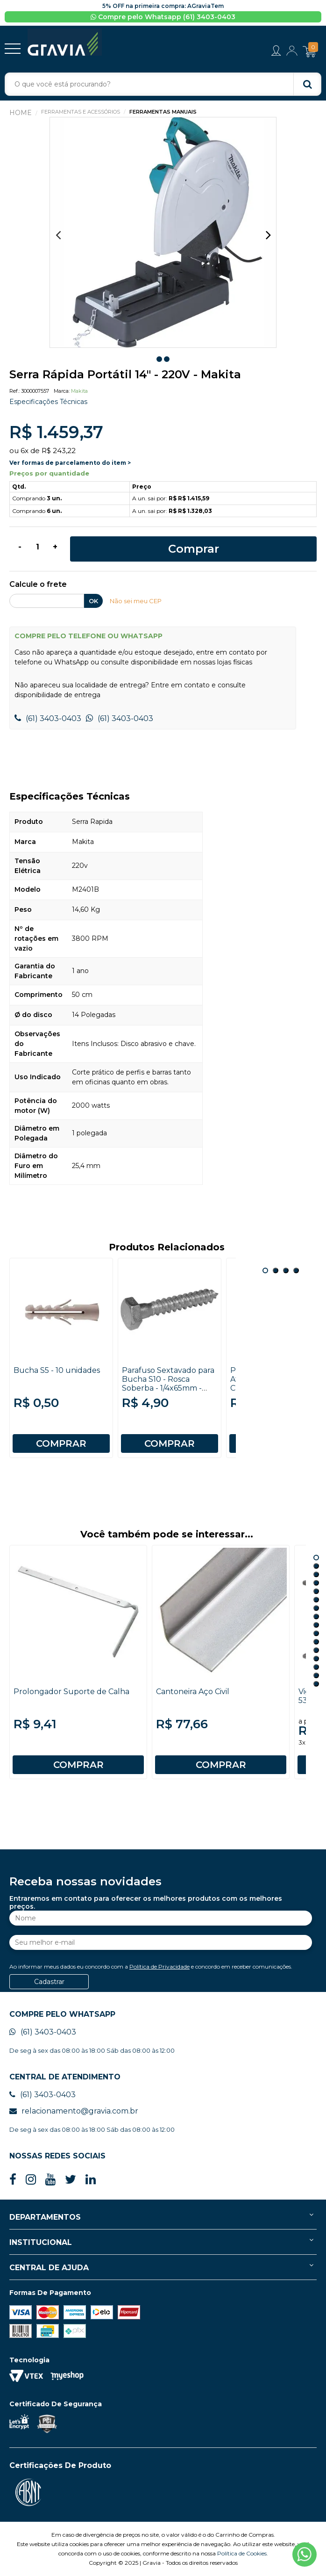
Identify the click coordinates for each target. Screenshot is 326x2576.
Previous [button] (58, 234)
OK (93, 601)
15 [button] (316, 1675)
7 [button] (316, 1608)
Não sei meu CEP (136, 601)
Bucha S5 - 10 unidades (57, 1370)
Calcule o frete (38, 585)
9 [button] (316, 1625)
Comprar (193, 549)
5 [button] (316, 1591)
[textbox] (163, 84)
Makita (79, 391)
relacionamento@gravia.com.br (73, 2111)
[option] (163, 232)
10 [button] (316, 1633)
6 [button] (316, 1599)
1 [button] (159, 359)
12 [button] (316, 1650)
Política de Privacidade (159, 1966)
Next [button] (268, 234)
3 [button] (286, 1270)
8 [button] (316, 1616)
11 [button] (316, 1642)
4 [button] (296, 1270)
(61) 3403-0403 (47, 718)
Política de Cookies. (242, 2553)
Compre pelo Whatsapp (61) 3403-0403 (163, 17)
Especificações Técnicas (48, 401)
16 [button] (316, 1684)
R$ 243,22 (59, 450)
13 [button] (316, 1658)
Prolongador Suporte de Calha (71, 1691)
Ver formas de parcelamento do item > (70, 462)
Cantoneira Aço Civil (192, 1691)
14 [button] (316, 1667)
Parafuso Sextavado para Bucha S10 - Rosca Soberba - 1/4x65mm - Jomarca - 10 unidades (168, 1383)
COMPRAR (61, 1443)
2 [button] (167, 359)
